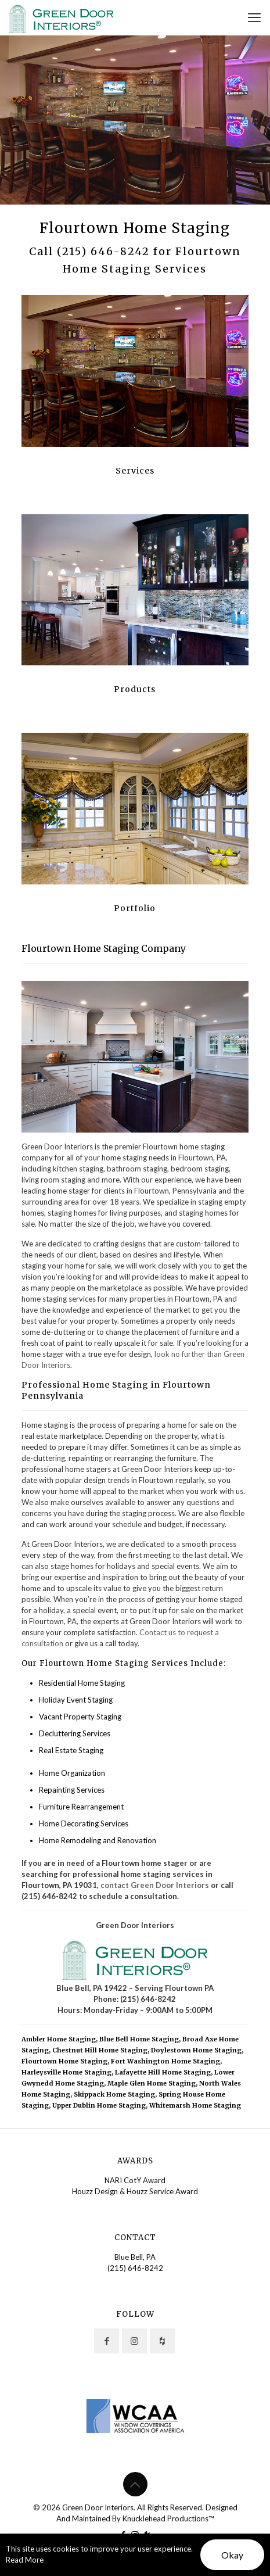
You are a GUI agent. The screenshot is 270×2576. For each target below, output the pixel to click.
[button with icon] (106, 2340)
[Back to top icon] (135, 2484)
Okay (232, 2554)
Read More (25, 2559)
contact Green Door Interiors (154, 1885)
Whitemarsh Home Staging (195, 2105)
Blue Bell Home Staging (139, 2039)
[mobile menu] (254, 17)
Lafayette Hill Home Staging (163, 2072)
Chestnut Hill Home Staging (99, 2050)
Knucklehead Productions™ (168, 2518)
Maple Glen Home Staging (151, 2083)
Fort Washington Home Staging (165, 2061)
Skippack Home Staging (114, 2094)
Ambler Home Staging (58, 2039)
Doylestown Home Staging (196, 2050)
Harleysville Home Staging (66, 2072)
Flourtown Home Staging (64, 2061)
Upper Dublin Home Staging (99, 2105)
